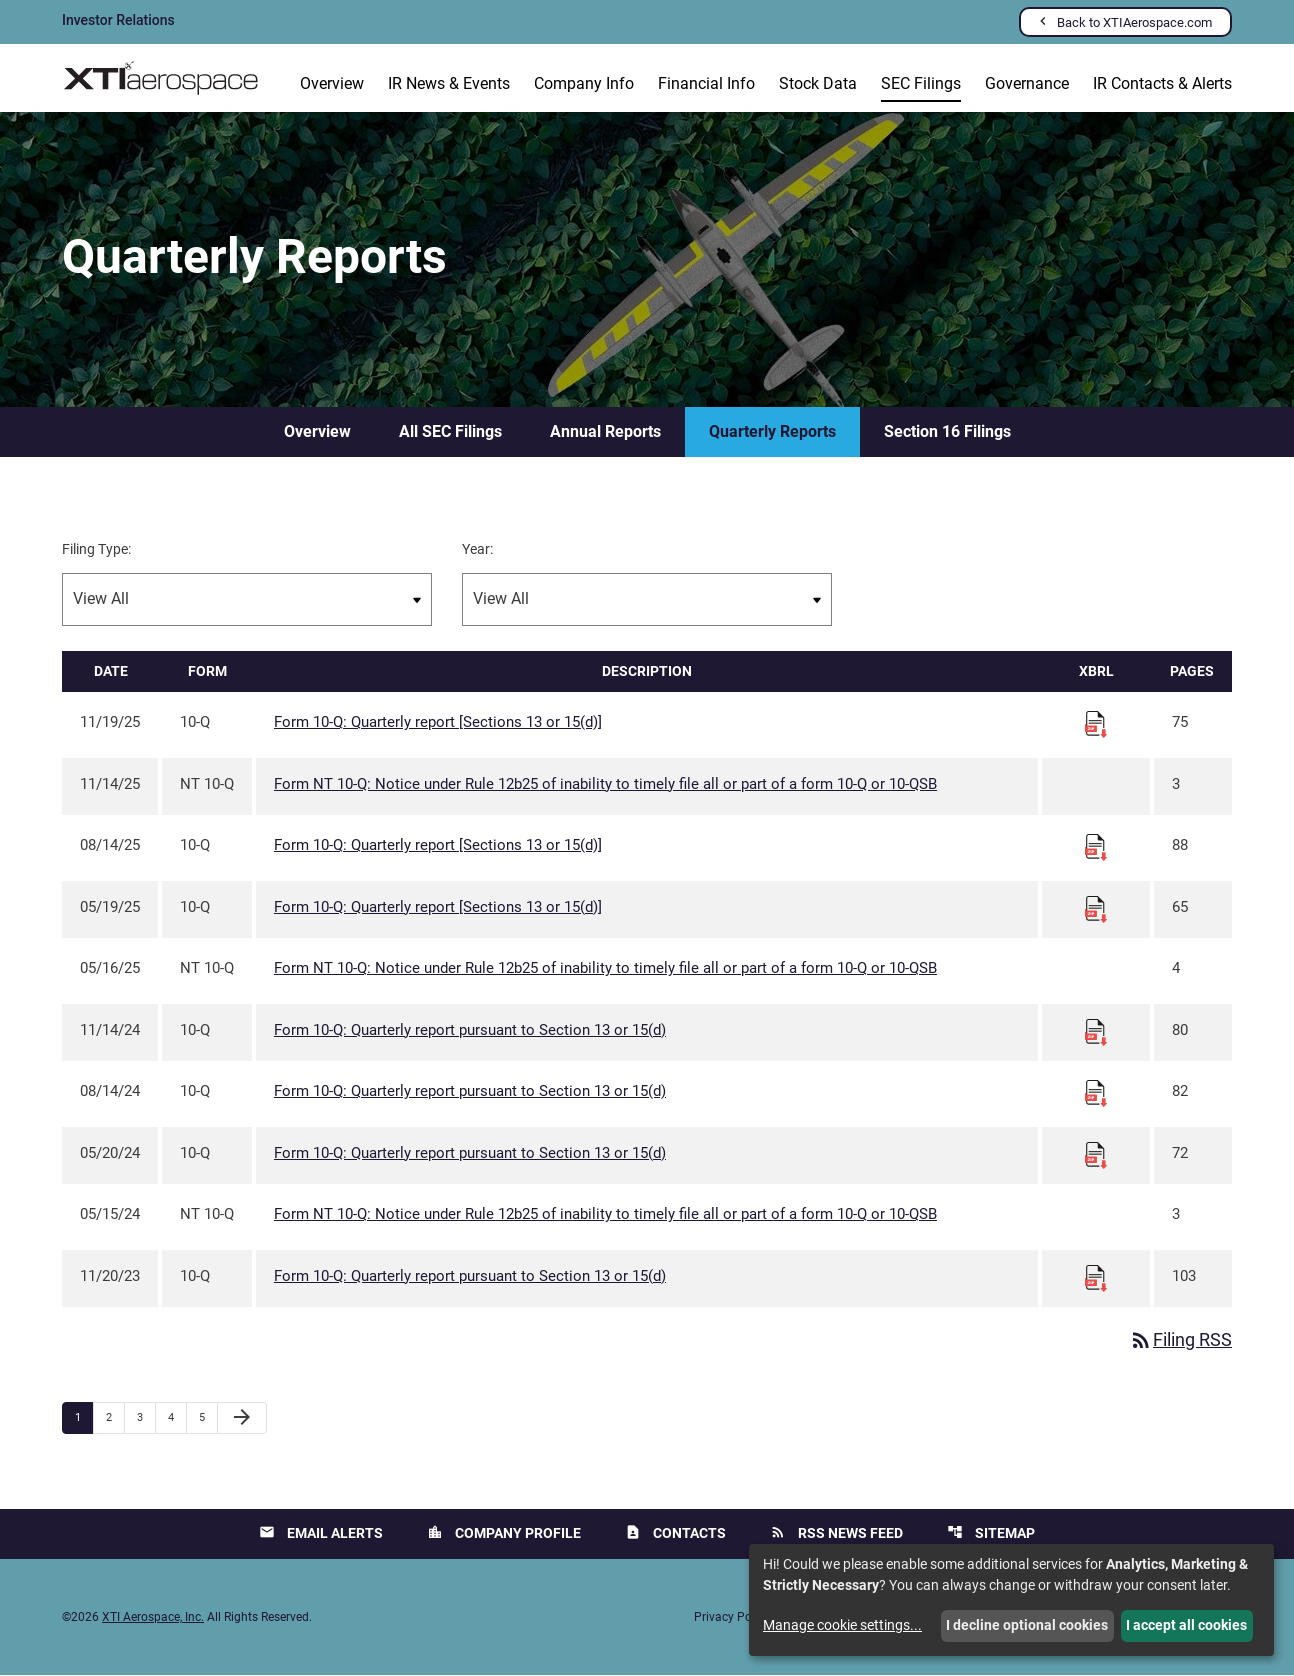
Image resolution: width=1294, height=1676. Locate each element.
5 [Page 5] (208, 1418)
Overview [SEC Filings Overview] (317, 432)
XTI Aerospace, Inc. (153, 1618)
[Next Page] (242, 1419)
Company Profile (504, 1533)
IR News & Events (449, 83)
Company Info (584, 83)
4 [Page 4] (177, 1418)
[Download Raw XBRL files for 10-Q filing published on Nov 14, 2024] (1096, 1032)
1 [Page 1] (84, 1418)
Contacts (675, 1533)
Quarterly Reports (772, 432)
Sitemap (991, 1533)
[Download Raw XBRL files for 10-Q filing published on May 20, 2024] (1096, 1155)
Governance (1027, 83)
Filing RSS (1180, 1341)
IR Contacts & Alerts (1162, 83)
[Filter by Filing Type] (247, 600)
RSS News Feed (836, 1533)
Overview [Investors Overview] (332, 83)
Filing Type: (96, 550)
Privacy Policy (732, 1618)
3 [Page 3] (146, 1418)
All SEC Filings (450, 432)
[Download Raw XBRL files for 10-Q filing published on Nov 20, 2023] (1096, 1278)
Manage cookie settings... (842, 1625)
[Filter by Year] (647, 600)
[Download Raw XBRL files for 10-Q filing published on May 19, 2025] (1096, 909)
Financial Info (706, 83)
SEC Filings (921, 83)
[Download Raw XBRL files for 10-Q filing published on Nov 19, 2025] (1096, 724)
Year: (477, 550)
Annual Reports (605, 432)
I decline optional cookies (1027, 1625)
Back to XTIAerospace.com (1134, 22)
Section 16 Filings (947, 432)
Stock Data (818, 83)
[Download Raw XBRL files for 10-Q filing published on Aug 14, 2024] (1096, 1093)
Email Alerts (321, 1533)
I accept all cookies (1186, 1625)
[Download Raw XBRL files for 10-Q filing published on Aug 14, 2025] (1096, 847)
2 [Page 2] (115, 1418)
